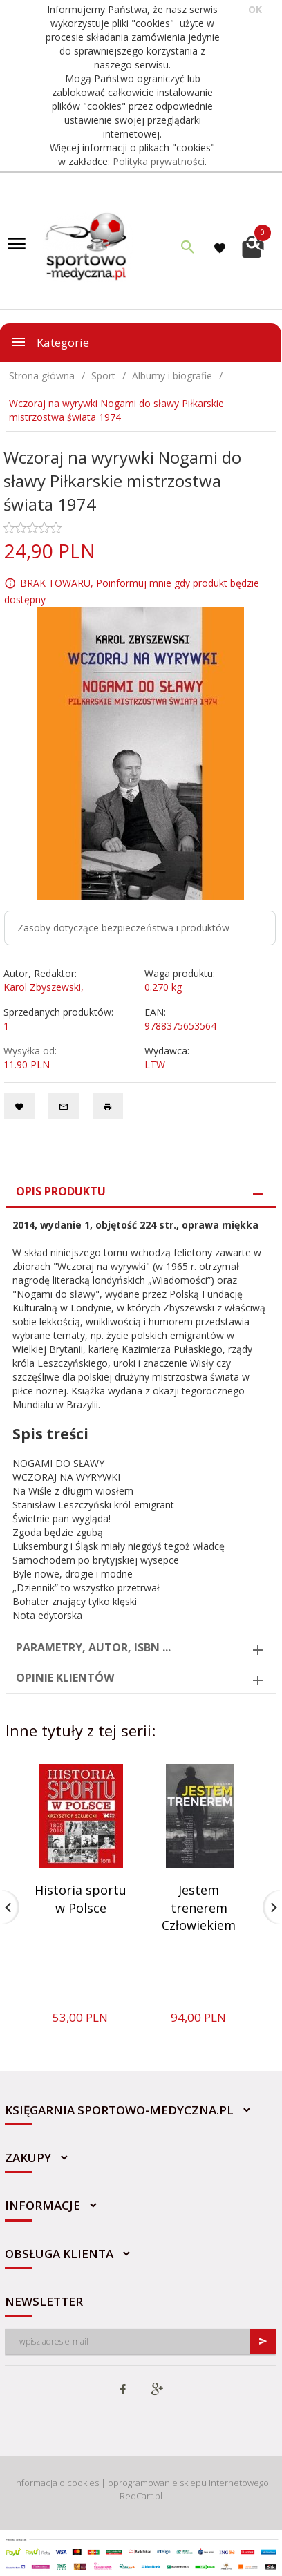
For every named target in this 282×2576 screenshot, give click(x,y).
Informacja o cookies (56, 2482)
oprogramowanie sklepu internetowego (188, 2482)
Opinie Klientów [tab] (65, 1677)
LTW (154, 1064)
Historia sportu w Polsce (80, 1899)
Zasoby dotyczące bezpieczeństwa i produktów (123, 927)
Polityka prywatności (159, 161)
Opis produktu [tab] (61, 1191)
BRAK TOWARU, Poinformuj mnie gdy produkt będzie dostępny (131, 591)
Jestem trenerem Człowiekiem (199, 1907)
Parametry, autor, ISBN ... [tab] (93, 1647)
